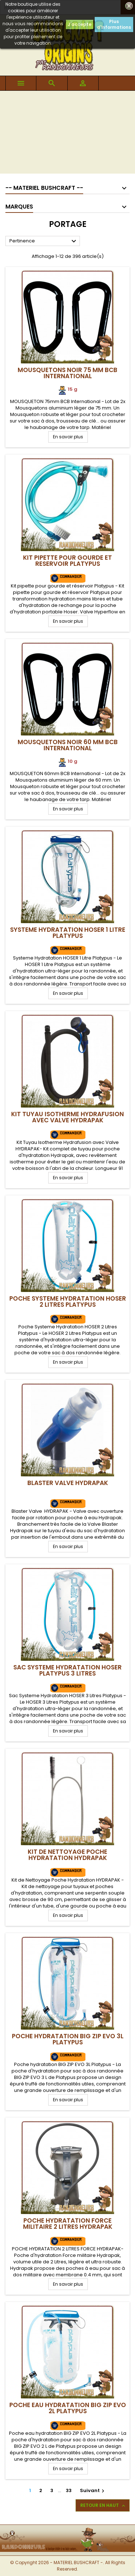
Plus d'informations (114, 24)
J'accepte (79, 24)
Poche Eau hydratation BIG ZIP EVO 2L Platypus (67, 2408)
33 (69, 2490)
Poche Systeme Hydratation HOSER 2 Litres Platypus (67, 1301)
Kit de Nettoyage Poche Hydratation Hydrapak (67, 1854)
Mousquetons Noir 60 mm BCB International (68, 745)
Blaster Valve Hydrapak (67, 1483)
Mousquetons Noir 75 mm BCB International (67, 373)
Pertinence (43, 241)
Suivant (93, 2490)
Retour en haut (103, 2505)
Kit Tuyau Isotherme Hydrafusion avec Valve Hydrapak (67, 1117)
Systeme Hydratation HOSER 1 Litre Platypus (67, 932)
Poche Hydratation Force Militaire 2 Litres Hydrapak (67, 2223)
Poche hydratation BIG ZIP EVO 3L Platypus (67, 2039)
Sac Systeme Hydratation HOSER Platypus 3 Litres (67, 1670)
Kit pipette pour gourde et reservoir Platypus (67, 560)
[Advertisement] (67, 134)
